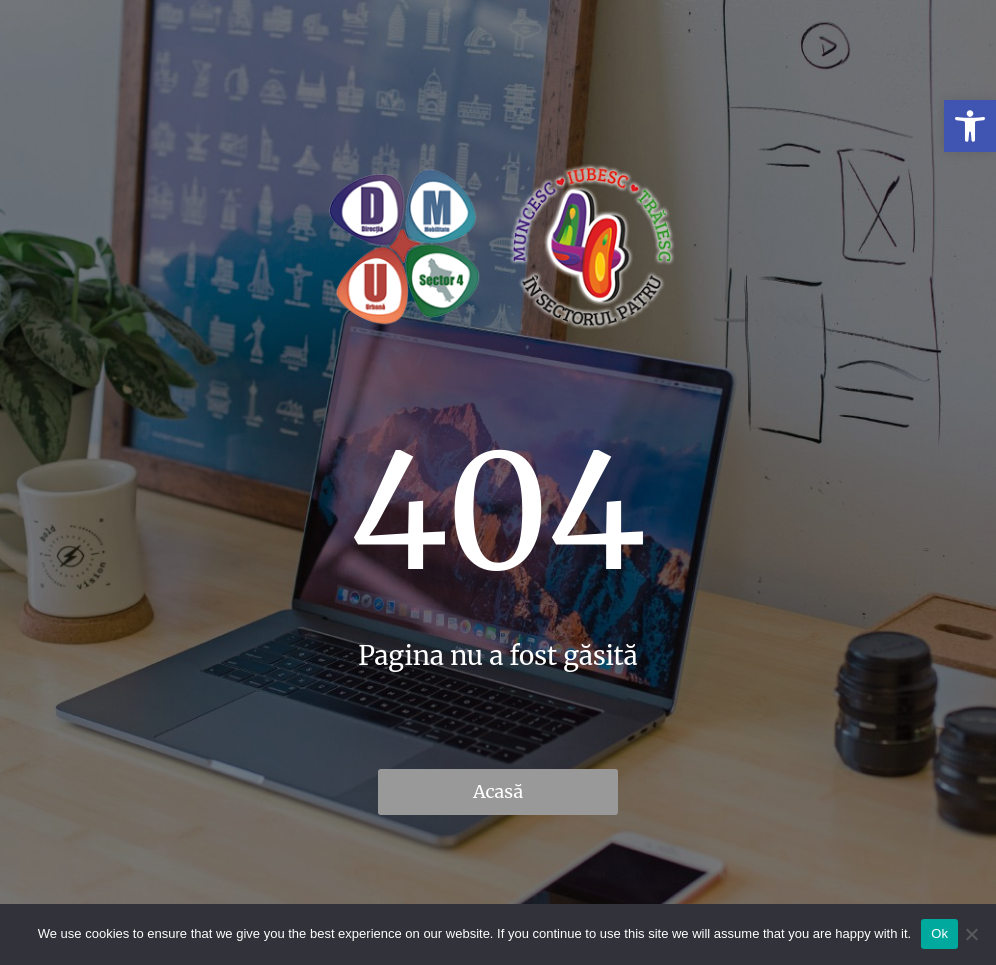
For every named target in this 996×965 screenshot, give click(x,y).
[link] (970, 126)
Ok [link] (939, 933)
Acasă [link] (498, 791)
